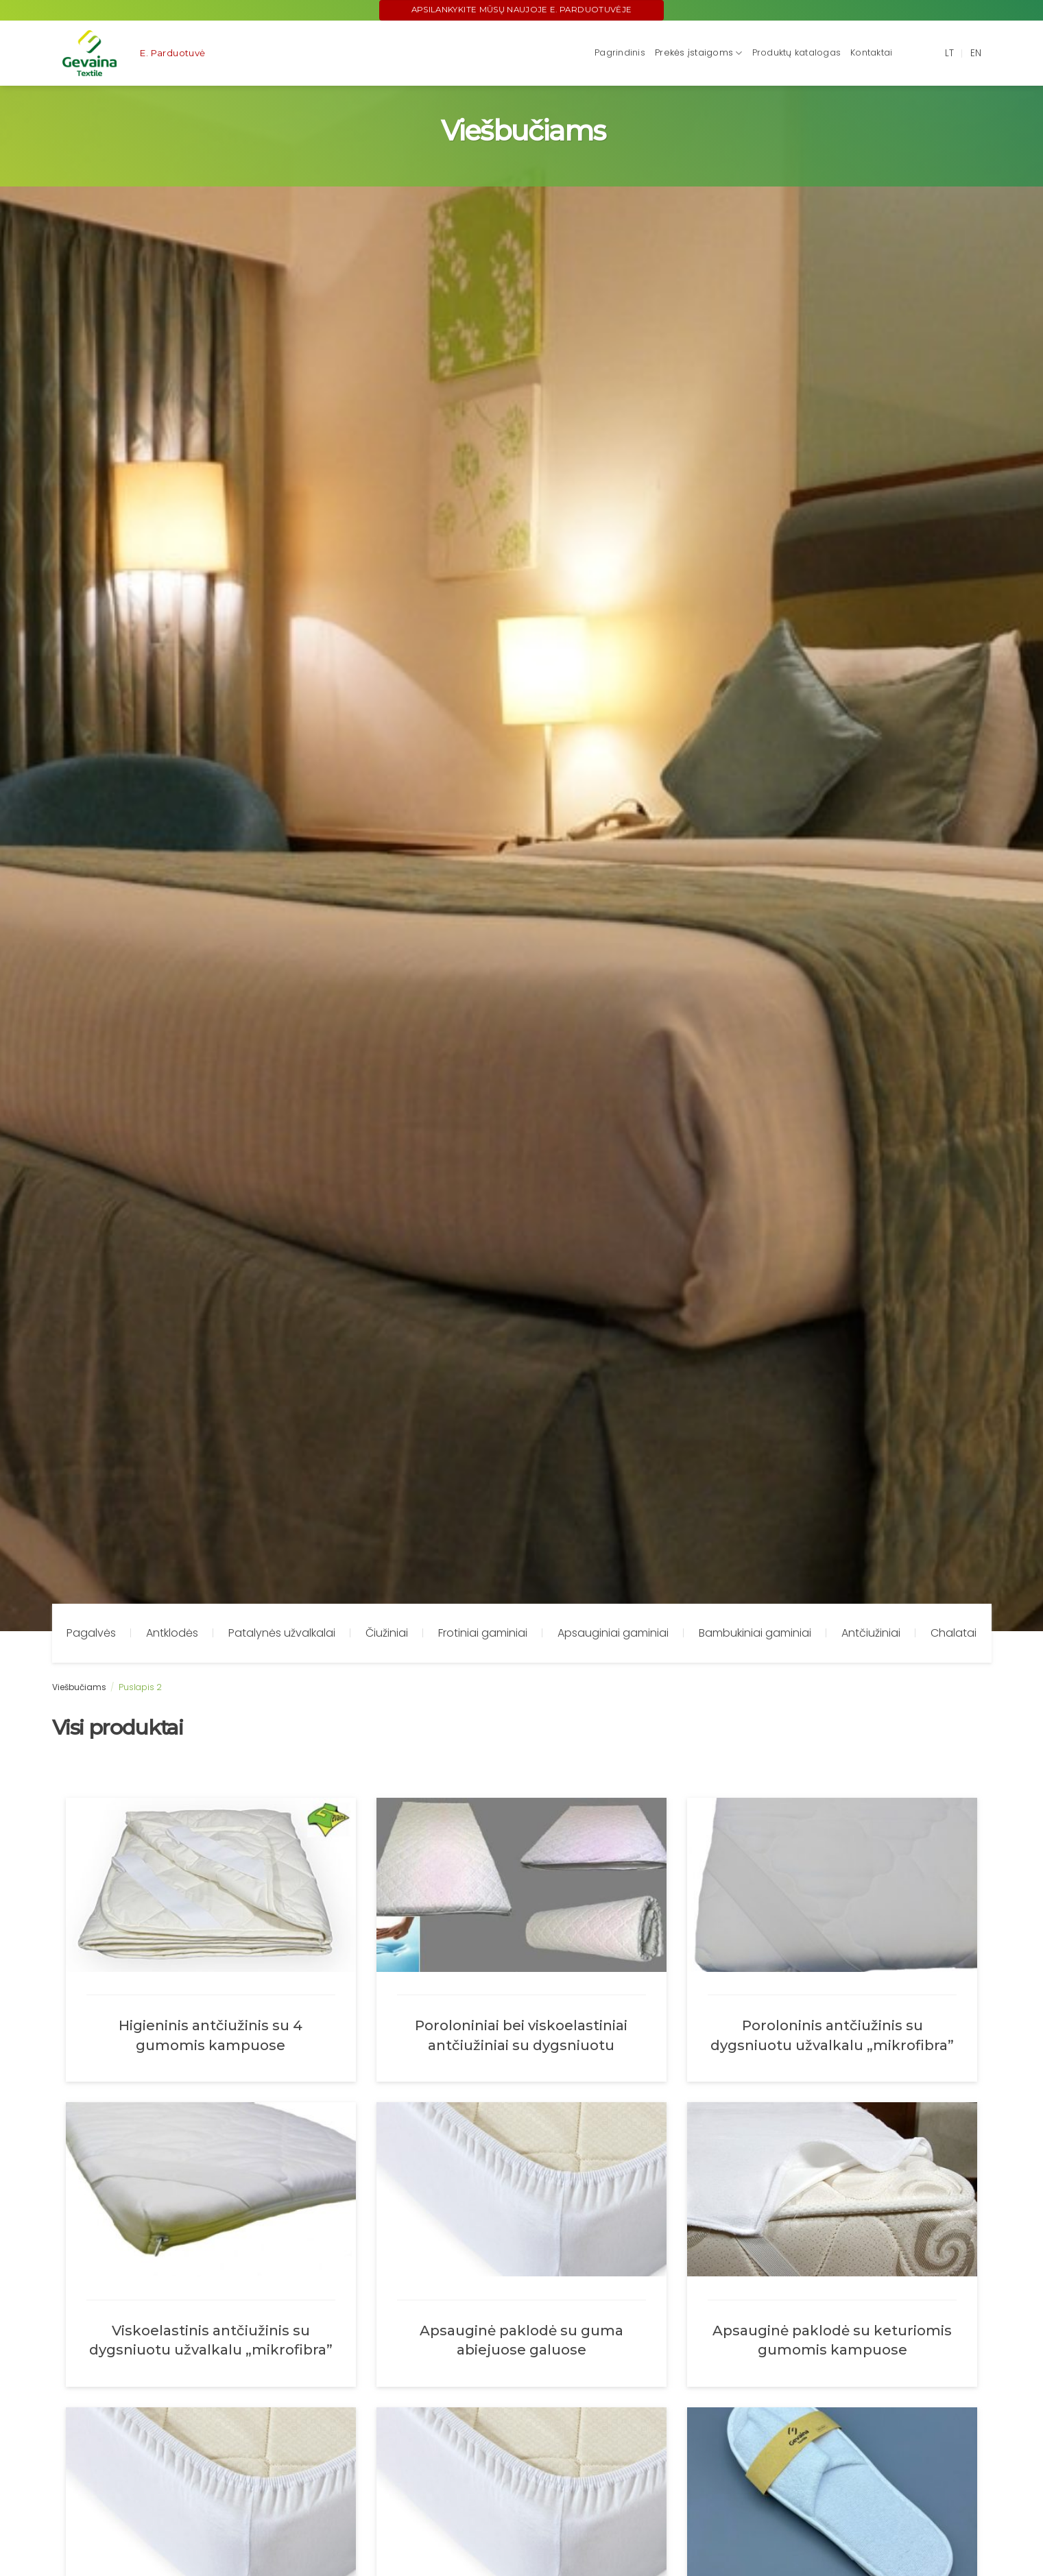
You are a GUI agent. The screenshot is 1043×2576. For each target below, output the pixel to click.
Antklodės (172, 1633)
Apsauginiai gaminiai (613, 1633)
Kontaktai (871, 52)
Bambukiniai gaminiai (755, 1633)
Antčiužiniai (870, 1633)
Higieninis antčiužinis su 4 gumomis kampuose (210, 2035)
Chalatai (953, 1633)
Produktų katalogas (796, 52)
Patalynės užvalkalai (281, 1633)
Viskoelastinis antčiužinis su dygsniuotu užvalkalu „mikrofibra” (211, 2340)
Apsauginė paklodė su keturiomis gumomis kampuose (832, 2340)
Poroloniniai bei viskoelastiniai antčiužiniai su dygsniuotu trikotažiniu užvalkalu (521, 2035)
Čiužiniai (386, 1633)
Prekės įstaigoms (699, 53)
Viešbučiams (79, 1687)
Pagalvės (91, 1633)
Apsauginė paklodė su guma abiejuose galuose (521, 2340)
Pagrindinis (620, 52)
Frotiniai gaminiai (482, 1633)
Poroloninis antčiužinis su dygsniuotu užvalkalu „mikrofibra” (832, 2035)
